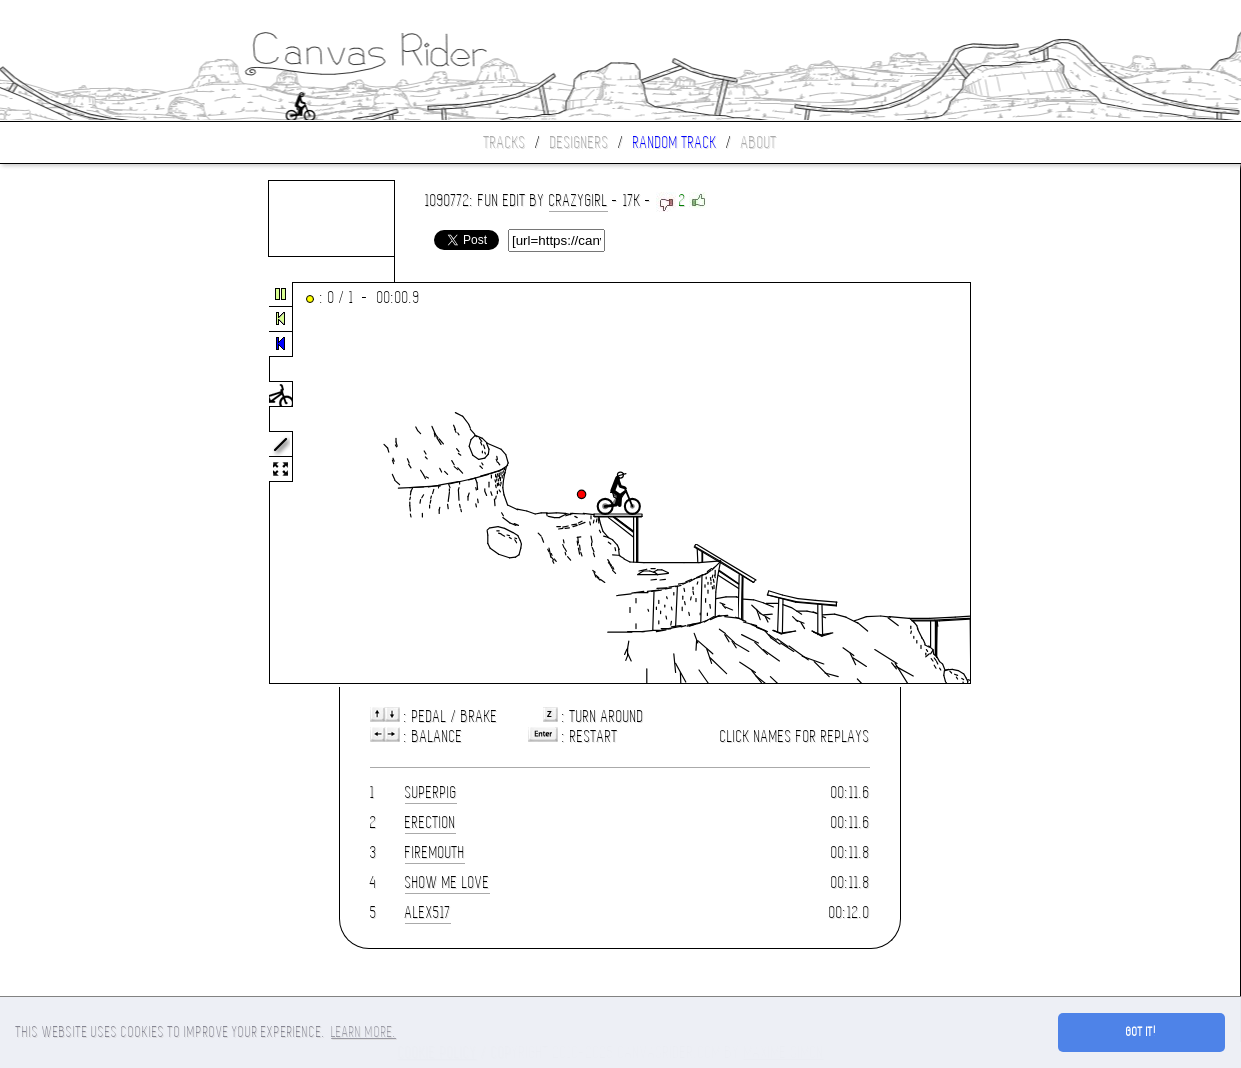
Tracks (505, 142)
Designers (579, 142)
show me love (447, 882)
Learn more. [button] (363, 1032)
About (759, 142)
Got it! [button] (1141, 1032)
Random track (675, 142)
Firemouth (435, 852)
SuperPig (431, 792)
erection (430, 822)
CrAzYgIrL (578, 200)
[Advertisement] (84, 484)
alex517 (428, 912)
